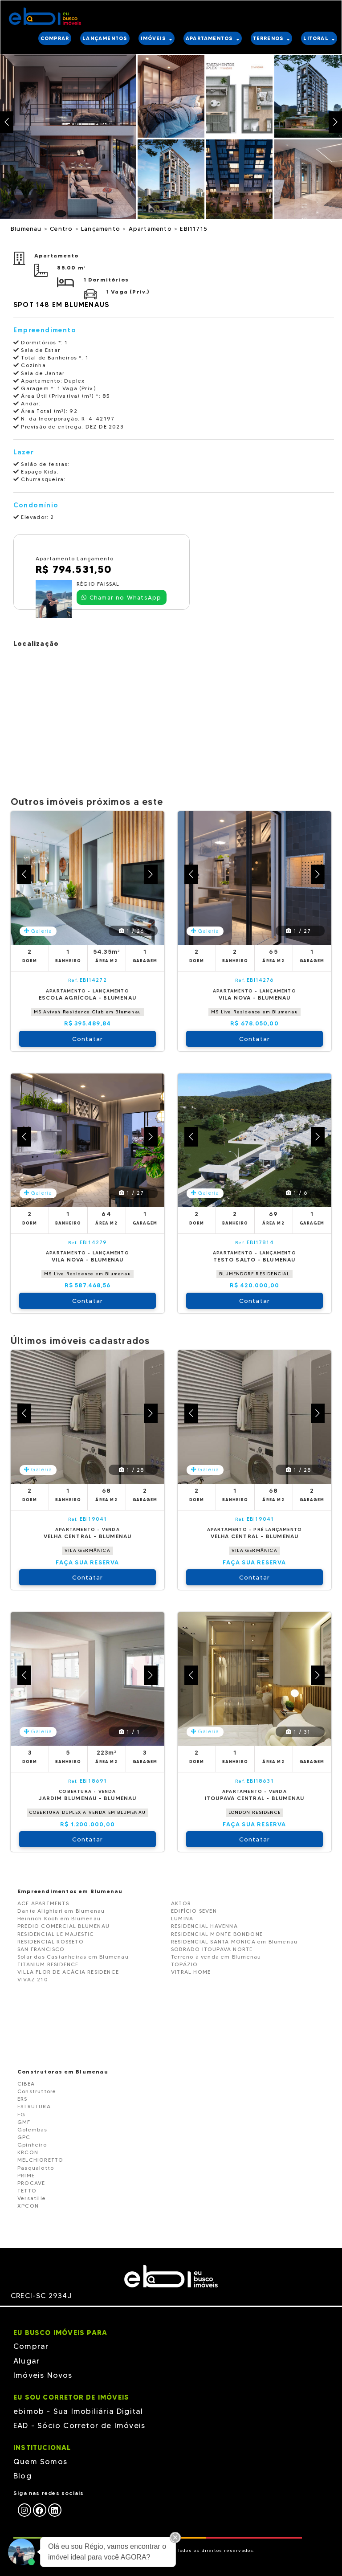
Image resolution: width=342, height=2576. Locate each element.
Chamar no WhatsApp (121, 597)
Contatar (87, 1039)
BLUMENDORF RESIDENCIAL (254, 1274)
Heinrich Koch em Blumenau (59, 1918)
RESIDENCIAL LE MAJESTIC (55, 1934)
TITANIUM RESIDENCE (48, 1964)
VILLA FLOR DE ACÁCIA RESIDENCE (68, 1971)
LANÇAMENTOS (104, 38)
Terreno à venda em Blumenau (216, 1956)
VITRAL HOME (191, 1971)
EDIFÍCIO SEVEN (194, 1910)
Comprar (31, 2346)
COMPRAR (55, 38)
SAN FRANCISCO (41, 1949)
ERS (22, 2098)
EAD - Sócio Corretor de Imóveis (79, 2425)
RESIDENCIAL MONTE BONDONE (217, 1934)
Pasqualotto (35, 2167)
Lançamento (101, 228)
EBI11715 (194, 228)
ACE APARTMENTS (43, 1903)
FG (21, 2114)
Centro (62, 228)
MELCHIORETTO (40, 2159)
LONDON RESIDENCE (254, 1812)
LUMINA (182, 1918)
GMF (24, 2122)
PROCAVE (31, 2183)
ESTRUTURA (34, 2106)
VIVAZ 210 (32, 1979)
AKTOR (181, 1903)
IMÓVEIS (156, 38)
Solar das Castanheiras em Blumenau (73, 1956)
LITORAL (319, 38)
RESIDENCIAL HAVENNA (204, 1926)
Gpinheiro (32, 2144)
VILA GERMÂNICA (87, 1550)
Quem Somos (40, 2461)
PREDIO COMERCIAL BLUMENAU (63, 1926)
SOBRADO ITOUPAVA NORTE (211, 1949)
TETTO (27, 2190)
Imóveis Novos (43, 2375)
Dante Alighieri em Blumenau (61, 1910)
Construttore (36, 2091)
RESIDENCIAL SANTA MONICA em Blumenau (234, 1941)
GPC (24, 2137)
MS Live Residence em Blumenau (254, 1012)
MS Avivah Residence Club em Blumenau (87, 1012)
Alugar (26, 2360)
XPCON (28, 2205)
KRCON (27, 2152)
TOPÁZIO (184, 1964)
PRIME (26, 2175)
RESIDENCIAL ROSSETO (50, 1941)
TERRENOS (271, 38)
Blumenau (27, 228)
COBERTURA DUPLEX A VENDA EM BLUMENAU (87, 1812)
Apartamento (151, 228)
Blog (22, 2475)
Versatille (31, 2198)
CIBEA (26, 2083)
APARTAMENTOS (213, 38)
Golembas (32, 2129)
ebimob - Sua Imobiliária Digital (78, 2411)
